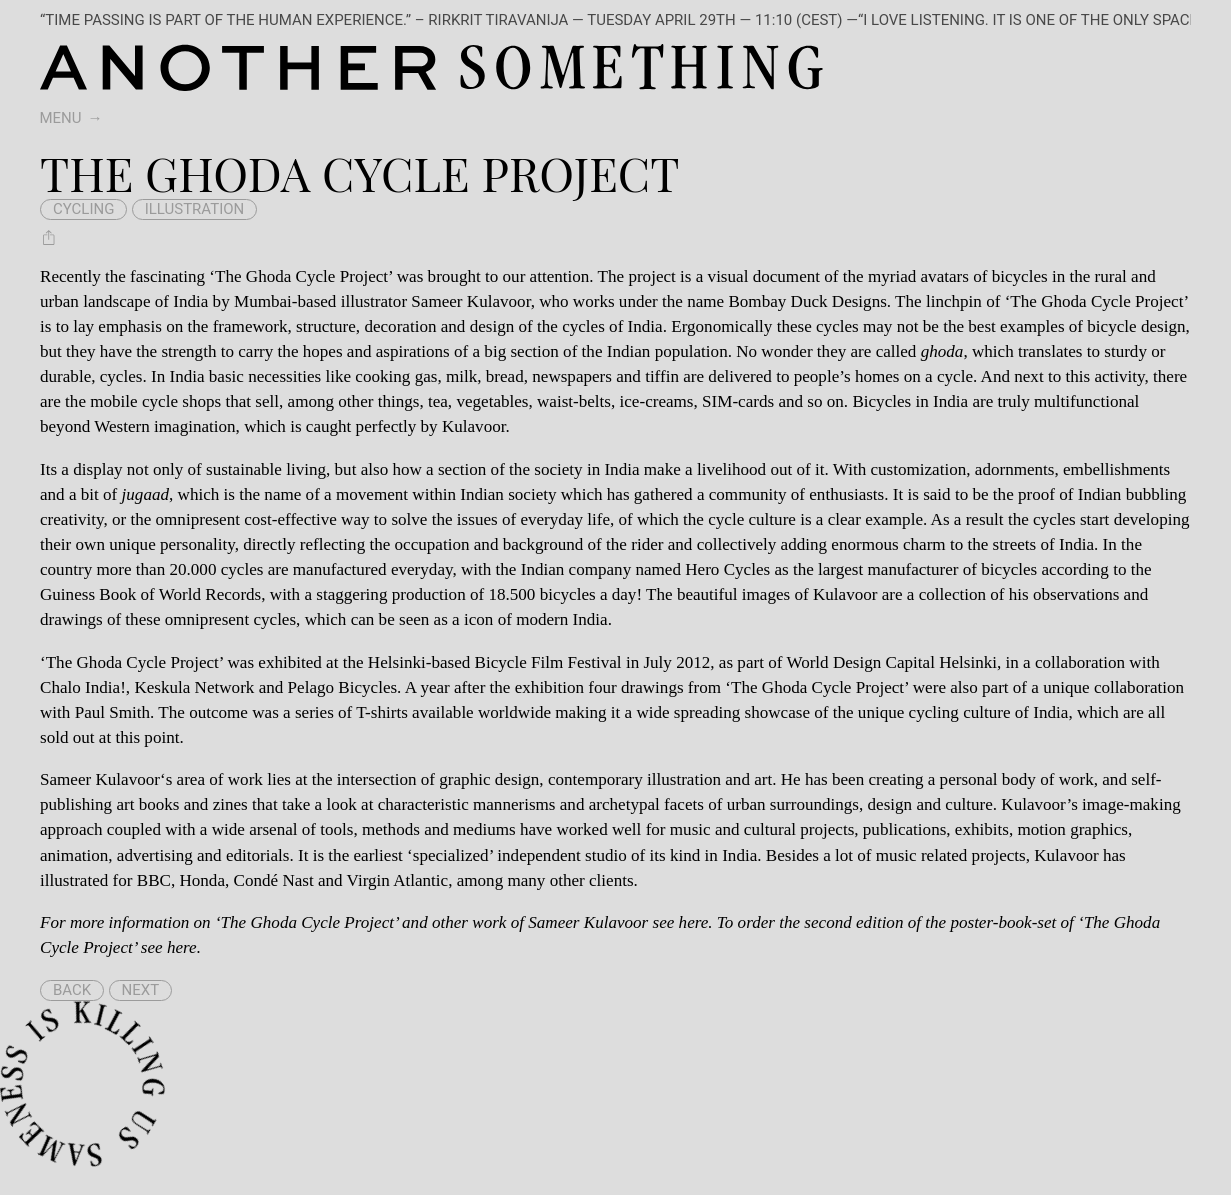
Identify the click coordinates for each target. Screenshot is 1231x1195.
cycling (83, 209)
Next (141, 990)
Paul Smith (112, 712)
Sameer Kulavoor (100, 779)
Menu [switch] (61, 118)
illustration (195, 209)
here (694, 922)
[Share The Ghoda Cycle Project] (49, 238)
